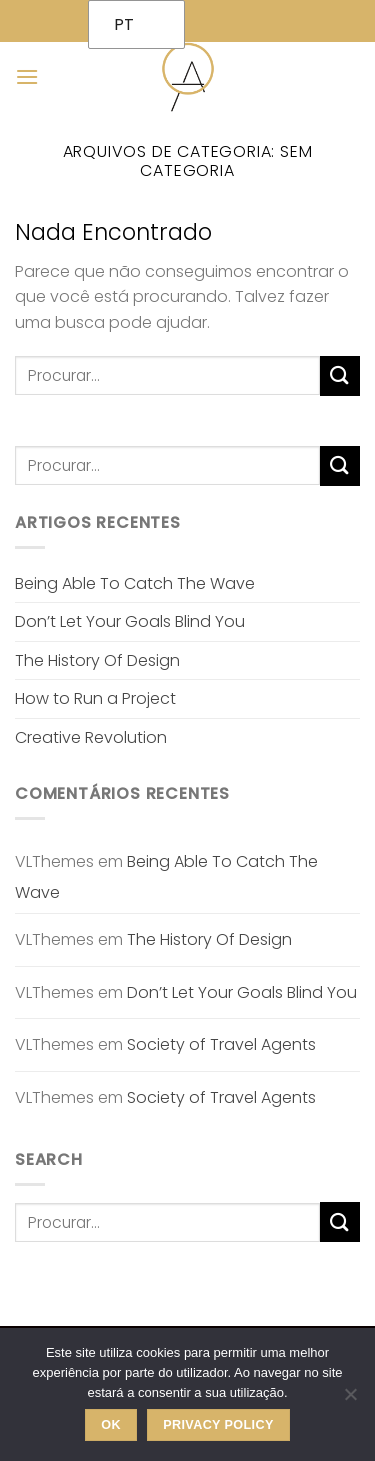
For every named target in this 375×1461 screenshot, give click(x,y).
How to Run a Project (95, 698)
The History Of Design (97, 660)
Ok (111, 1425)
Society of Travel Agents (221, 1044)
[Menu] (27, 76)
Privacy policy (218, 1425)
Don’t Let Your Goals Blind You (130, 621)
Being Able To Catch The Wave (135, 583)
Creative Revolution (91, 737)
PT (124, 24)
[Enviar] (340, 375)
